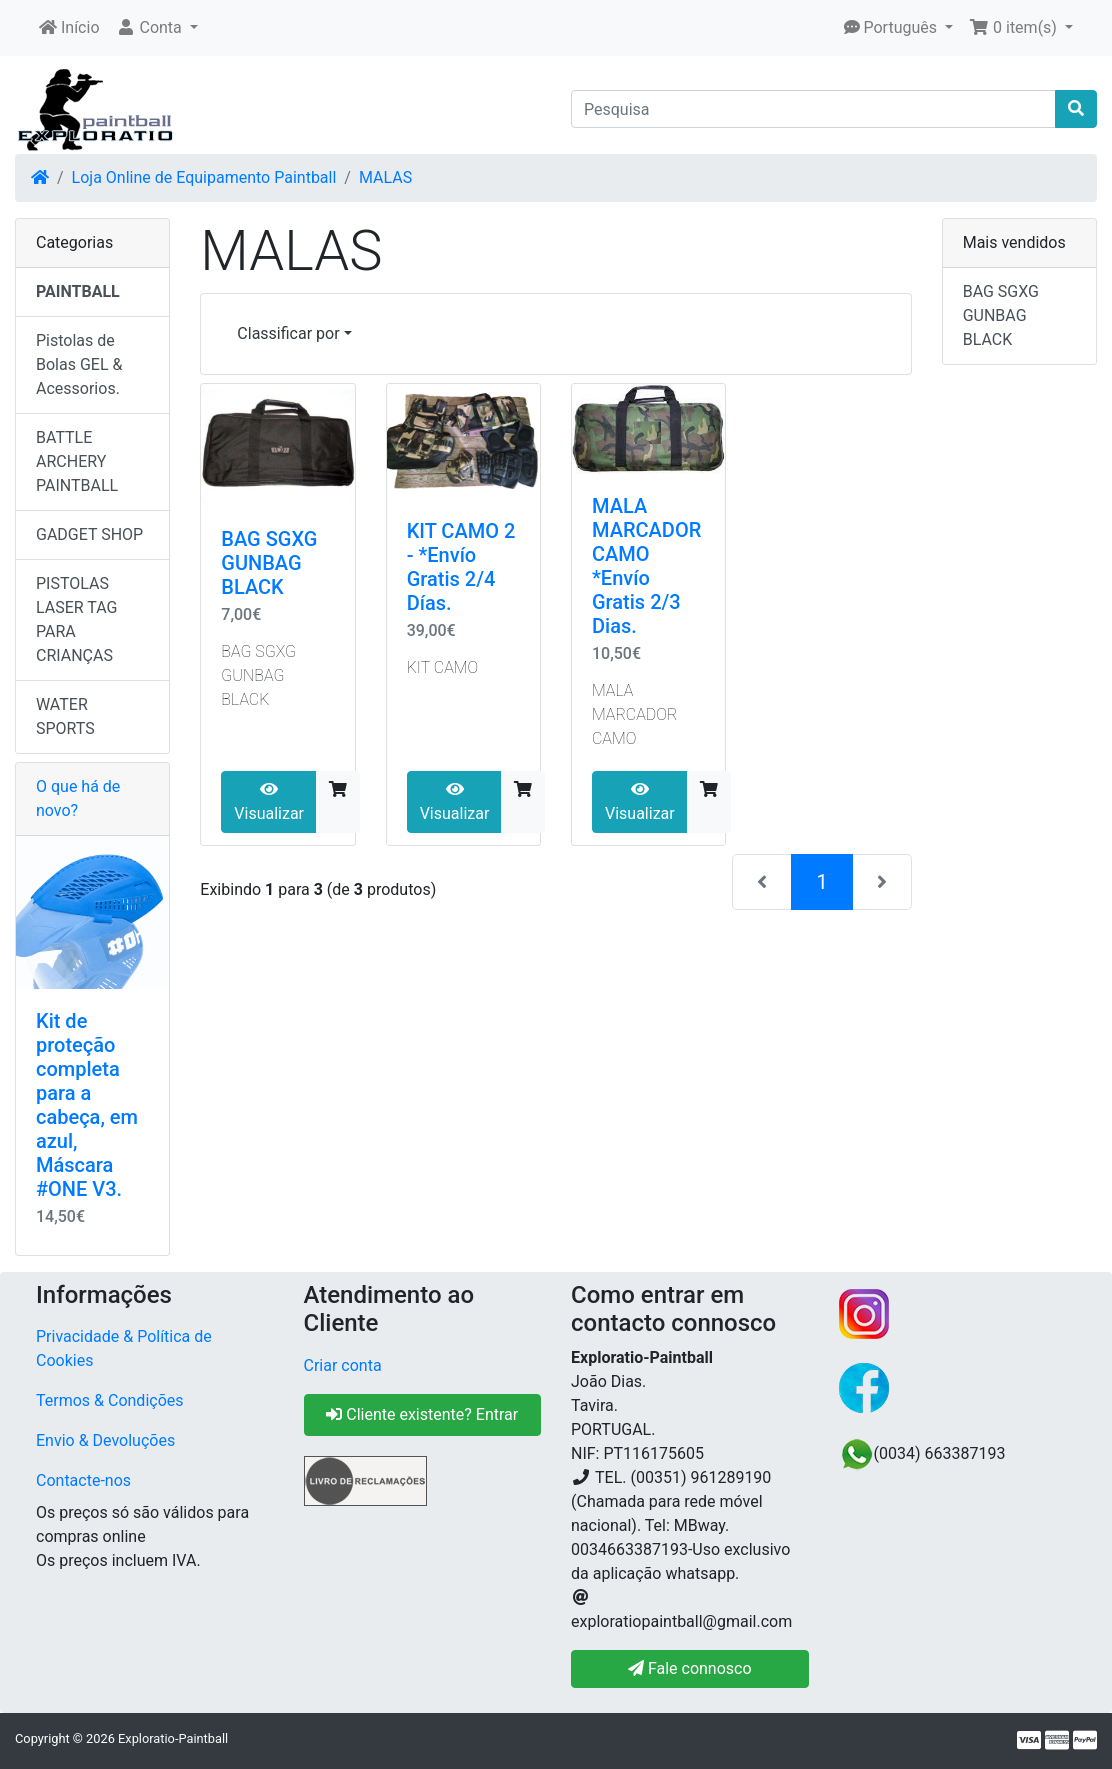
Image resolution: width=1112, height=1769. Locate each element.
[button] (157, 28)
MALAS (385, 177)
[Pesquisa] (813, 109)
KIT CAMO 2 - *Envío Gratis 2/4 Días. (461, 567)
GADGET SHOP (89, 534)
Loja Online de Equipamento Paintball (204, 177)
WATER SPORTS (65, 716)
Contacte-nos (83, 1480)
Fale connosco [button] (690, 1668)
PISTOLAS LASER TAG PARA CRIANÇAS (77, 619)
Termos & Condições (110, 1400)
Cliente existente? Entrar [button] (422, 1414)
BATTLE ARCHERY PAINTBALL (77, 461)
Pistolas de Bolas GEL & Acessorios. (79, 364)
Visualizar (269, 802)
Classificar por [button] (288, 333)
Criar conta (343, 1365)
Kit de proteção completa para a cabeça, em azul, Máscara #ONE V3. (87, 1105)
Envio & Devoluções (105, 1440)
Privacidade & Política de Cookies (124, 1348)
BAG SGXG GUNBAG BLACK (269, 563)
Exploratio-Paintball (173, 1738)
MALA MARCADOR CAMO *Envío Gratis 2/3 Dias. (646, 566)
